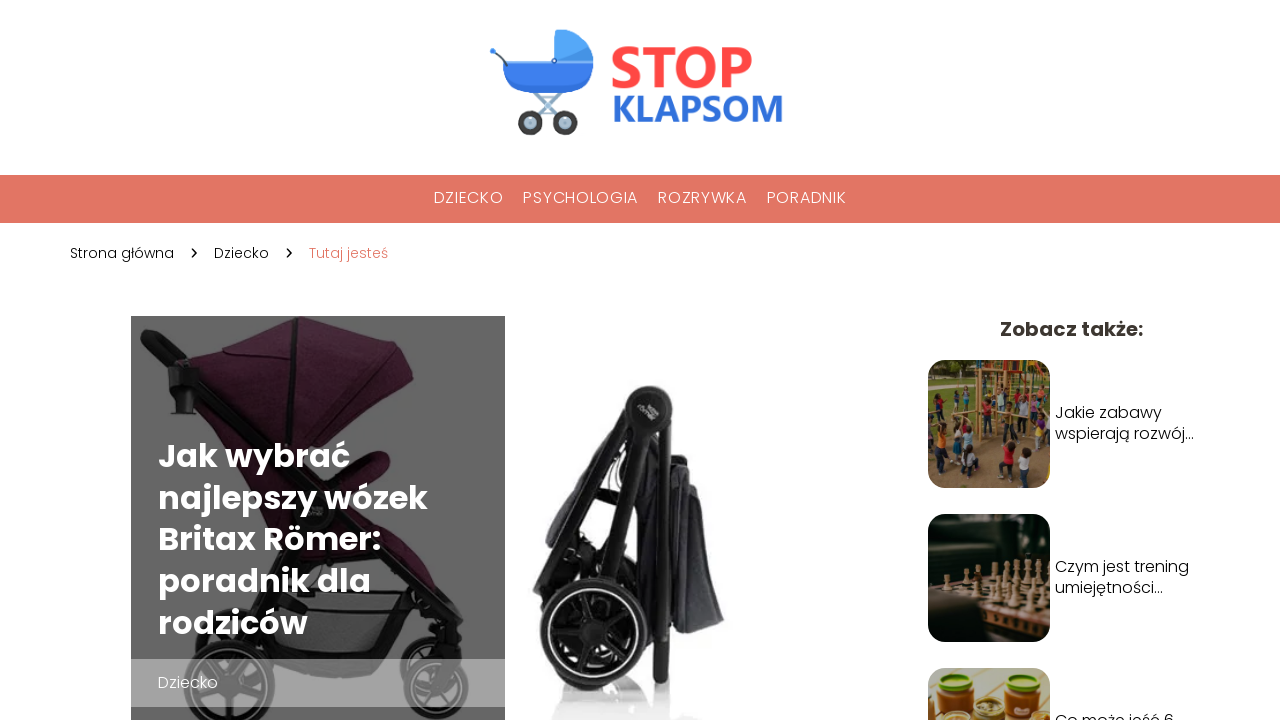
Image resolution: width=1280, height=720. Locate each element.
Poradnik (807, 197)
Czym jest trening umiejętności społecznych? (1122, 578)
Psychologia (580, 197)
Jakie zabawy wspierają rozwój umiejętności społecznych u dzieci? (1120, 424)
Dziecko (469, 197)
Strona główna (122, 253)
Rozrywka (702, 197)
